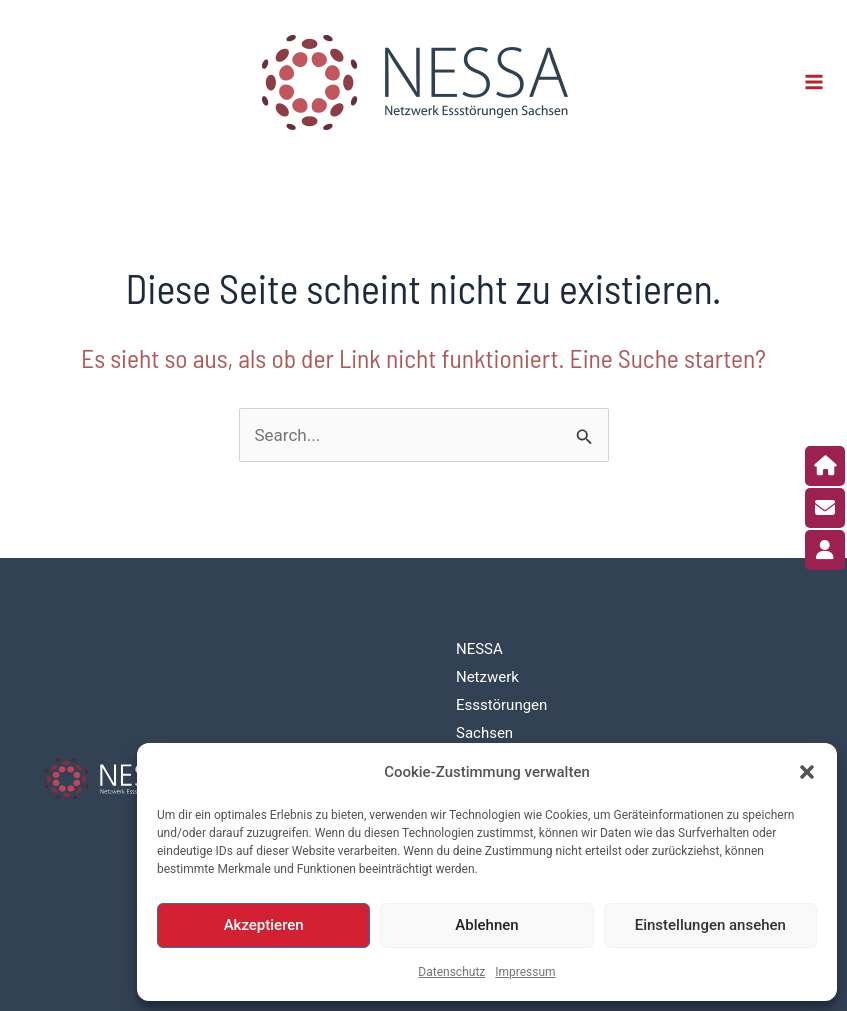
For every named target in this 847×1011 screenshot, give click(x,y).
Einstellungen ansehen (710, 925)
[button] (807, 772)
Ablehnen (486, 925)
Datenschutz (451, 972)
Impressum (525, 972)
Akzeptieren (264, 925)
